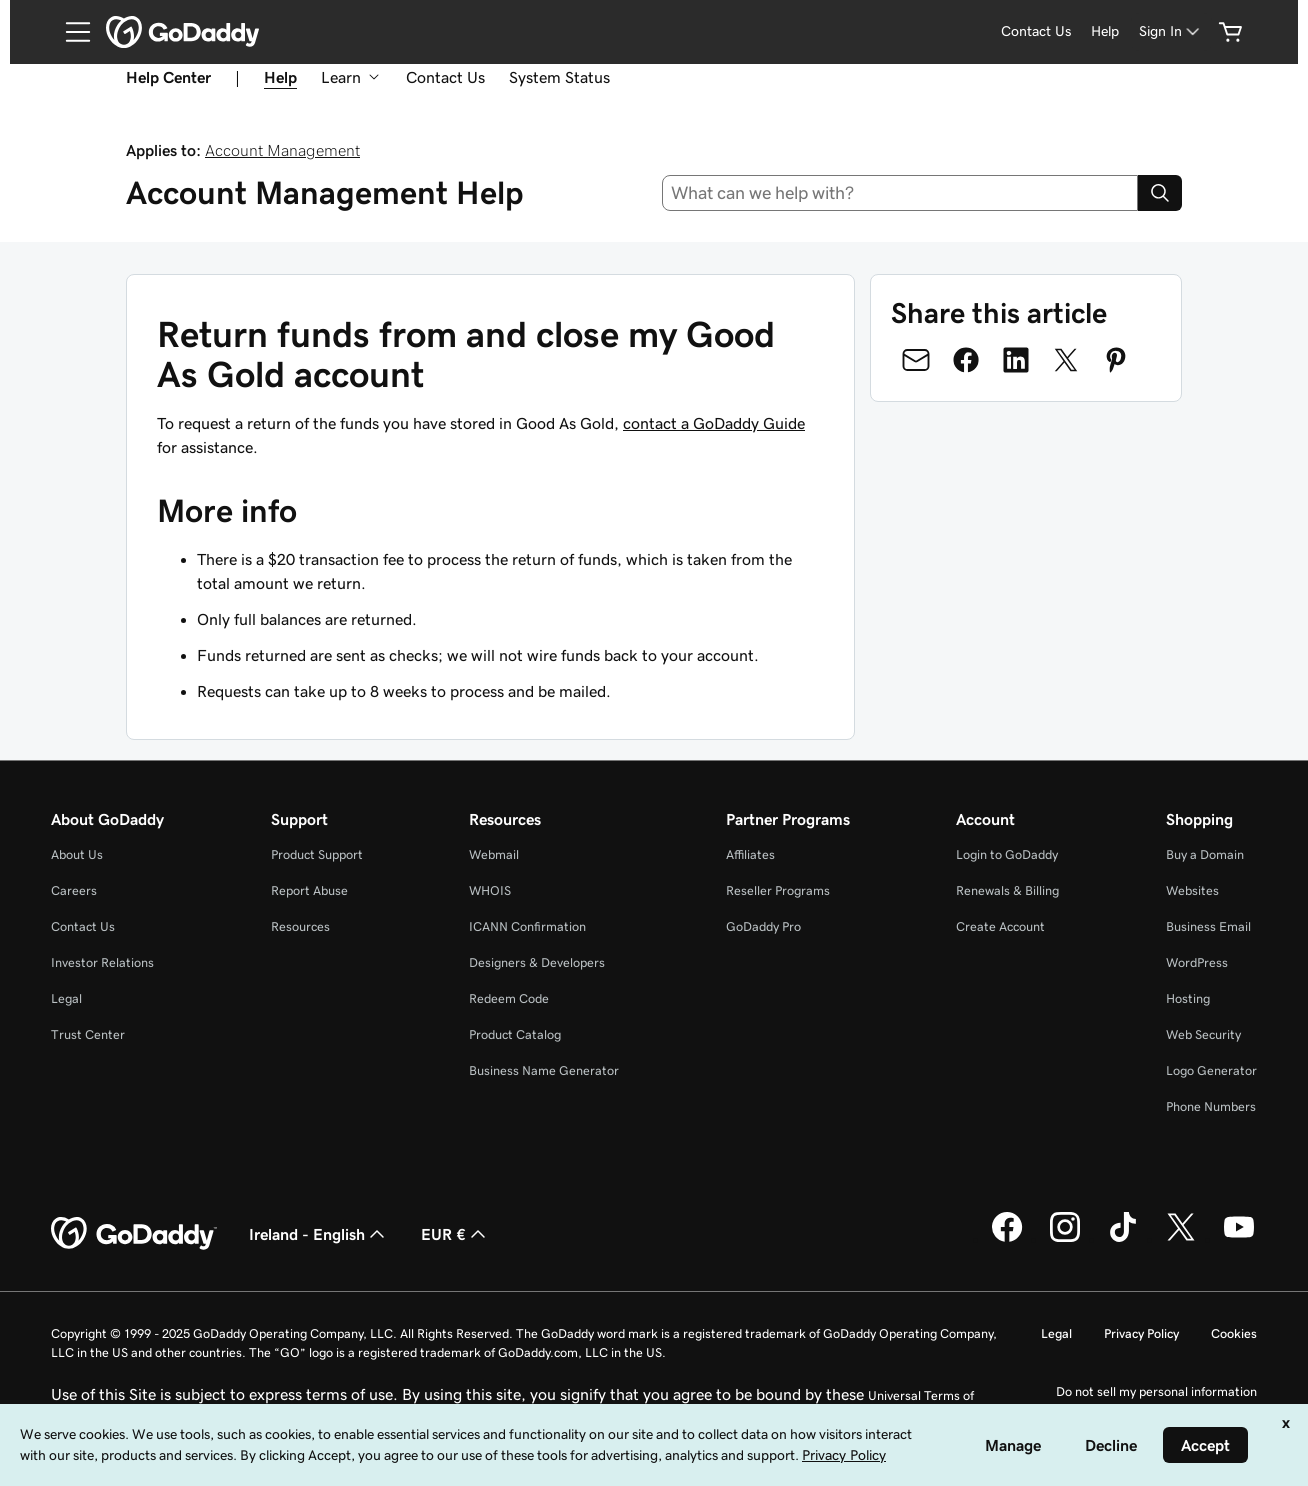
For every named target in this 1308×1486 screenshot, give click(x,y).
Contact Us (1036, 31)
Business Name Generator (544, 1070)
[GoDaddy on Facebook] (1007, 1239)
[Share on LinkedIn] (1016, 360)
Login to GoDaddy (1007, 854)
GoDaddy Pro (763, 926)
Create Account (1000, 926)
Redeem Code (509, 998)
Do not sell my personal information (1156, 1391)
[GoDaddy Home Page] (134, 1234)
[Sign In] (1171, 31)
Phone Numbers (1211, 1106)
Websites (1192, 890)
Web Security (1203, 1034)
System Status (559, 77)
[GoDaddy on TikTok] (1123, 1239)
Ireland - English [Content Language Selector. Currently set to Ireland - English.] (319, 1234)
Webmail (494, 854)
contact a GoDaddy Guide (714, 423)
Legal (66, 998)
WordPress (1197, 962)
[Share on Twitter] (1066, 360)
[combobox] (900, 193)
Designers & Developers (537, 962)
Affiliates (750, 854)
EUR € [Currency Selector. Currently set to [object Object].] (455, 1234)
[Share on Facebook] (966, 360)
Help (1105, 31)
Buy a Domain (1205, 854)
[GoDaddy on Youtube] (1239, 1239)
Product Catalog (515, 1034)
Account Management (282, 150)
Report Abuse (309, 890)
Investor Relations (102, 962)
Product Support (317, 854)
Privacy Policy (1141, 1333)
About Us (77, 854)
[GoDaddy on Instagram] (1065, 1239)
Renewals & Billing (1007, 890)
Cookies (1234, 1333)
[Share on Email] (916, 360)
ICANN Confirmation (527, 926)
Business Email (1208, 926)
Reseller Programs (778, 890)
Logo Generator (1211, 1070)
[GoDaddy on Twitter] (1181, 1239)
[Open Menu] (70, 32)
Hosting (1188, 998)
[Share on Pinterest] (1116, 360)
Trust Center (88, 1034)
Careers (74, 890)
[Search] (1160, 193)
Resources (300, 926)
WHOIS (490, 890)
